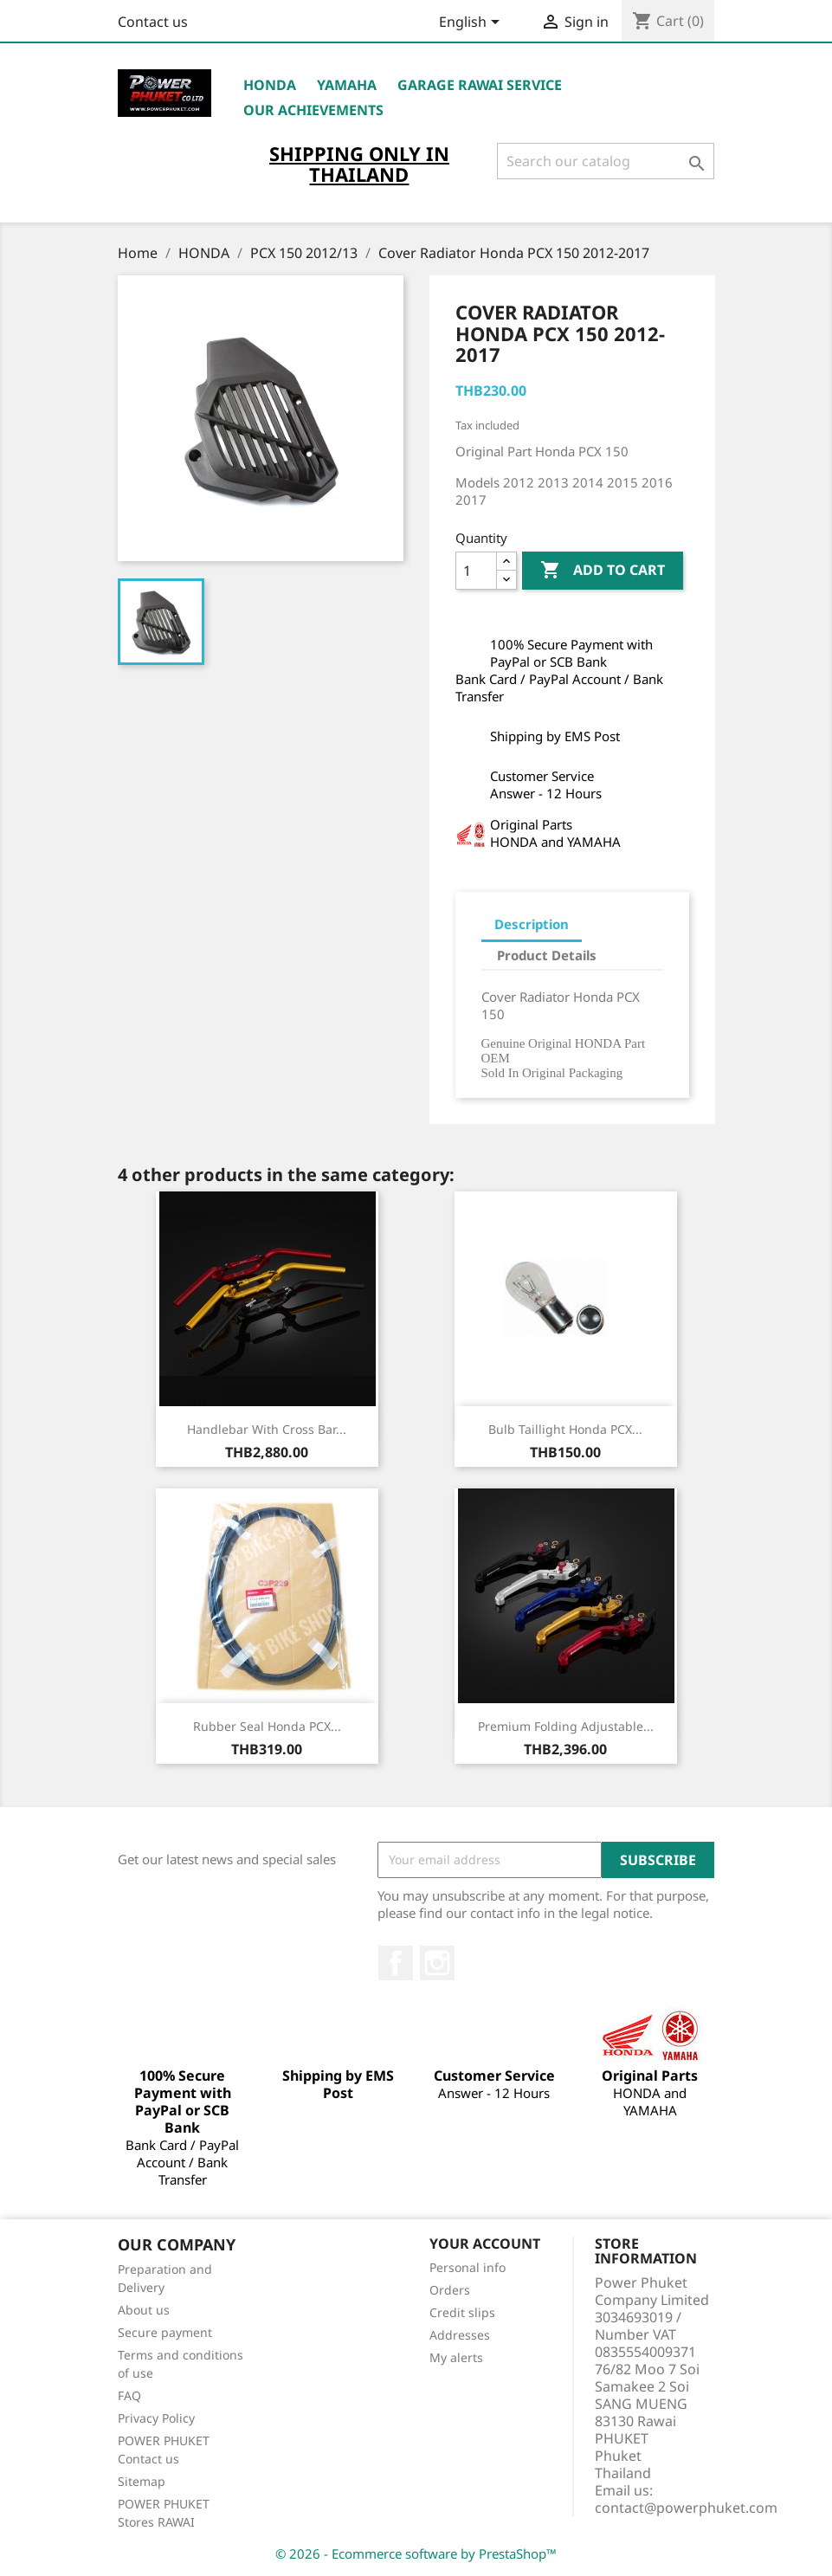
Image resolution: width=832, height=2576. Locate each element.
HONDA (269, 84)
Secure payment (165, 2332)
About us (144, 2310)
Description (531, 924)
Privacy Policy (156, 2418)
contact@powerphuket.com (686, 2507)
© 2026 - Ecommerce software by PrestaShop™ (416, 2553)
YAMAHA (347, 84)
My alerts (456, 2357)
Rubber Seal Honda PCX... (267, 1726)
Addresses (459, 2335)
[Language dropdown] (472, 23)
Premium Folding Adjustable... (566, 1726)
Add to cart (602, 570)
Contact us (153, 21)
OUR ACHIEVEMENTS (313, 109)
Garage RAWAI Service (479, 84)
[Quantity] (476, 571)
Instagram (437, 1963)
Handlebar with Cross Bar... (266, 1429)
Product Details (547, 955)
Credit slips (462, 2312)
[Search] (605, 161)
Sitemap (141, 2481)
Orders (449, 2290)
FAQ (129, 2395)
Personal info (467, 2267)
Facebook (395, 1963)
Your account (484, 2243)
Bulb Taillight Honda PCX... (565, 1429)
